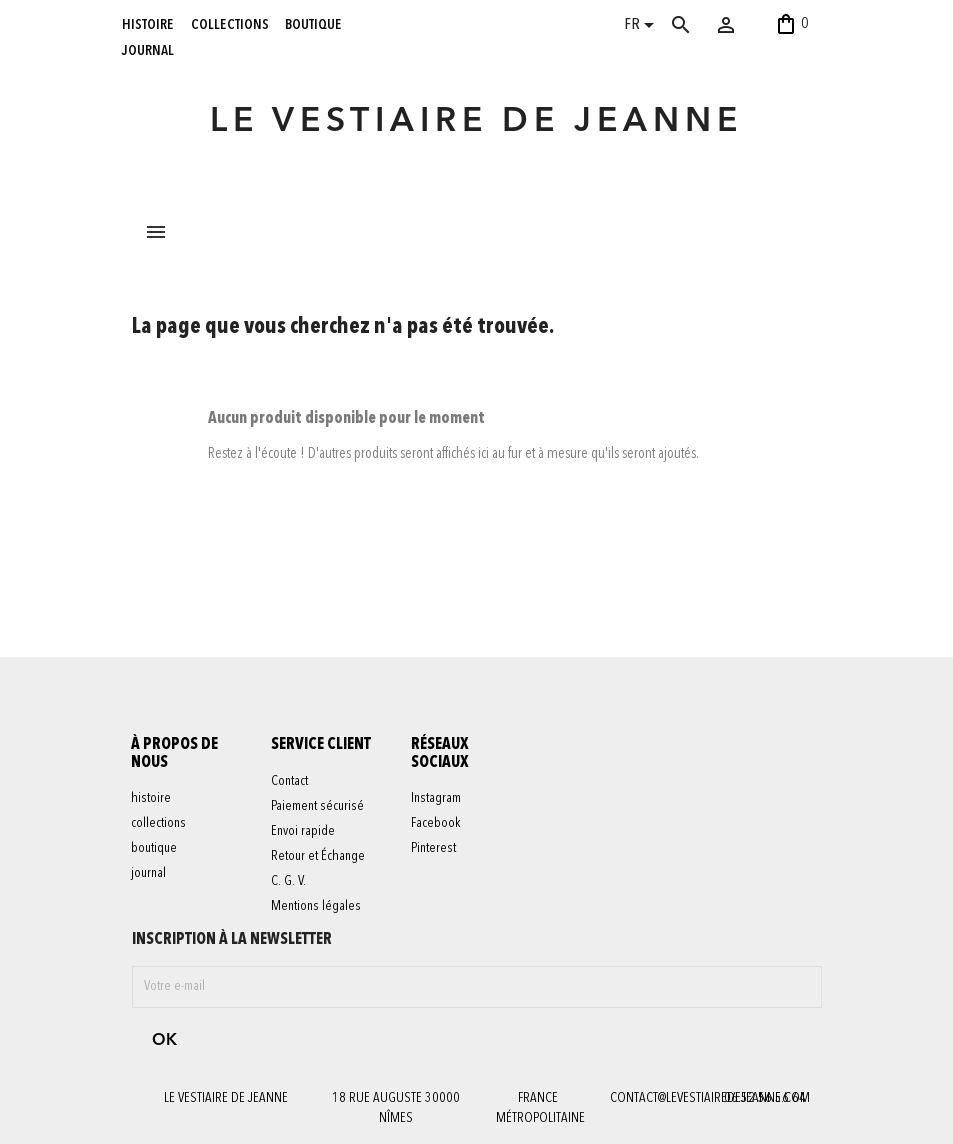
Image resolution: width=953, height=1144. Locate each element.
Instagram (436, 799)
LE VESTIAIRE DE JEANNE (476, 122)
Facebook (436, 824)
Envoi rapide (303, 831)
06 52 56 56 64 (765, 1098)
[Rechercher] (701, 25)
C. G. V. (288, 881)
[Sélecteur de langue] (642, 27)
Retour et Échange (318, 856)
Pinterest (433, 849)
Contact (289, 781)
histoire (148, 24)
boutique (313, 24)
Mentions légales (316, 906)
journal (148, 50)
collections (230, 24)
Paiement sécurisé (317, 806)
